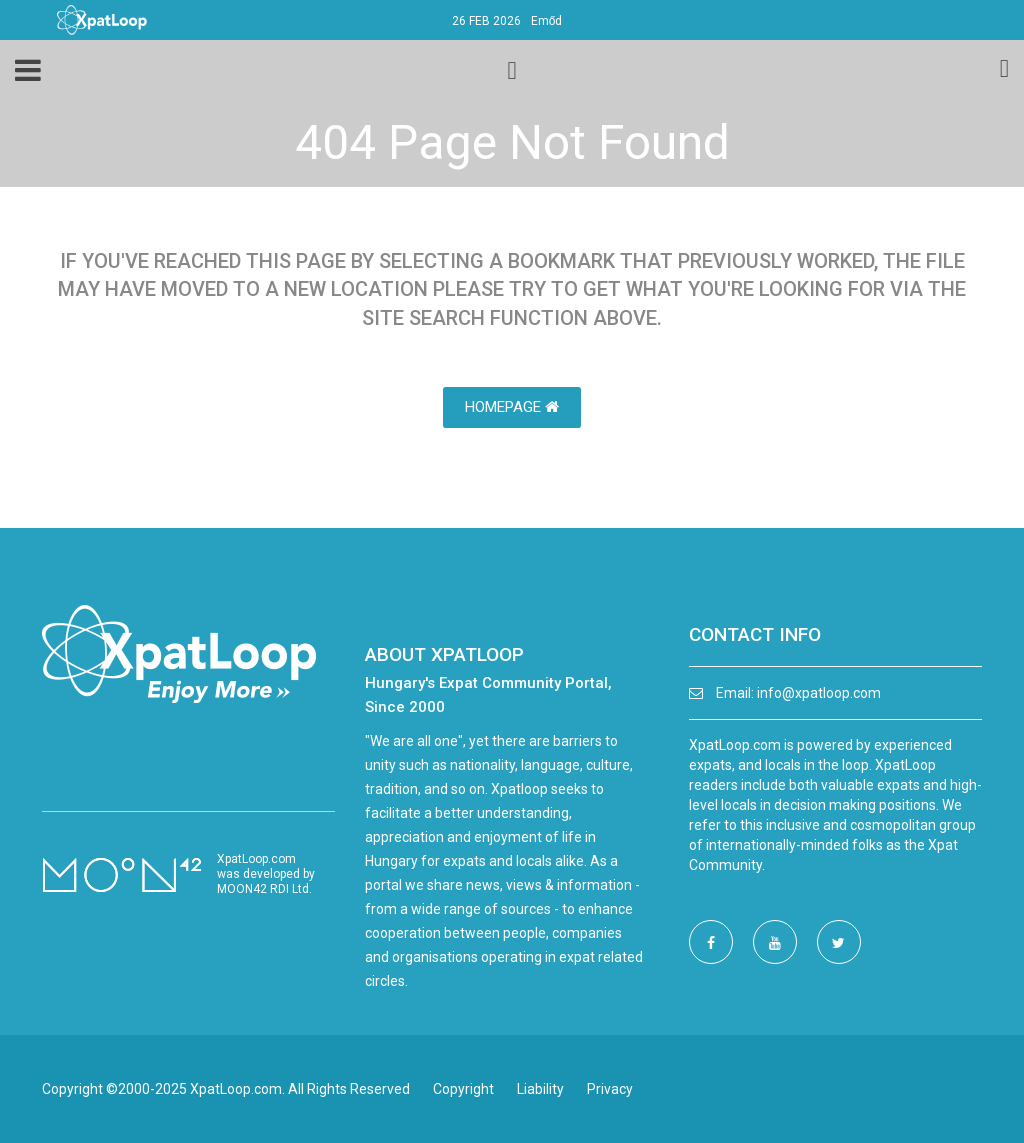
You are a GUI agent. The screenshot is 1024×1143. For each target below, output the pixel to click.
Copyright (463, 1089)
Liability (540, 1089)
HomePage (512, 407)
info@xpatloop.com (819, 693)
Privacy (610, 1089)
